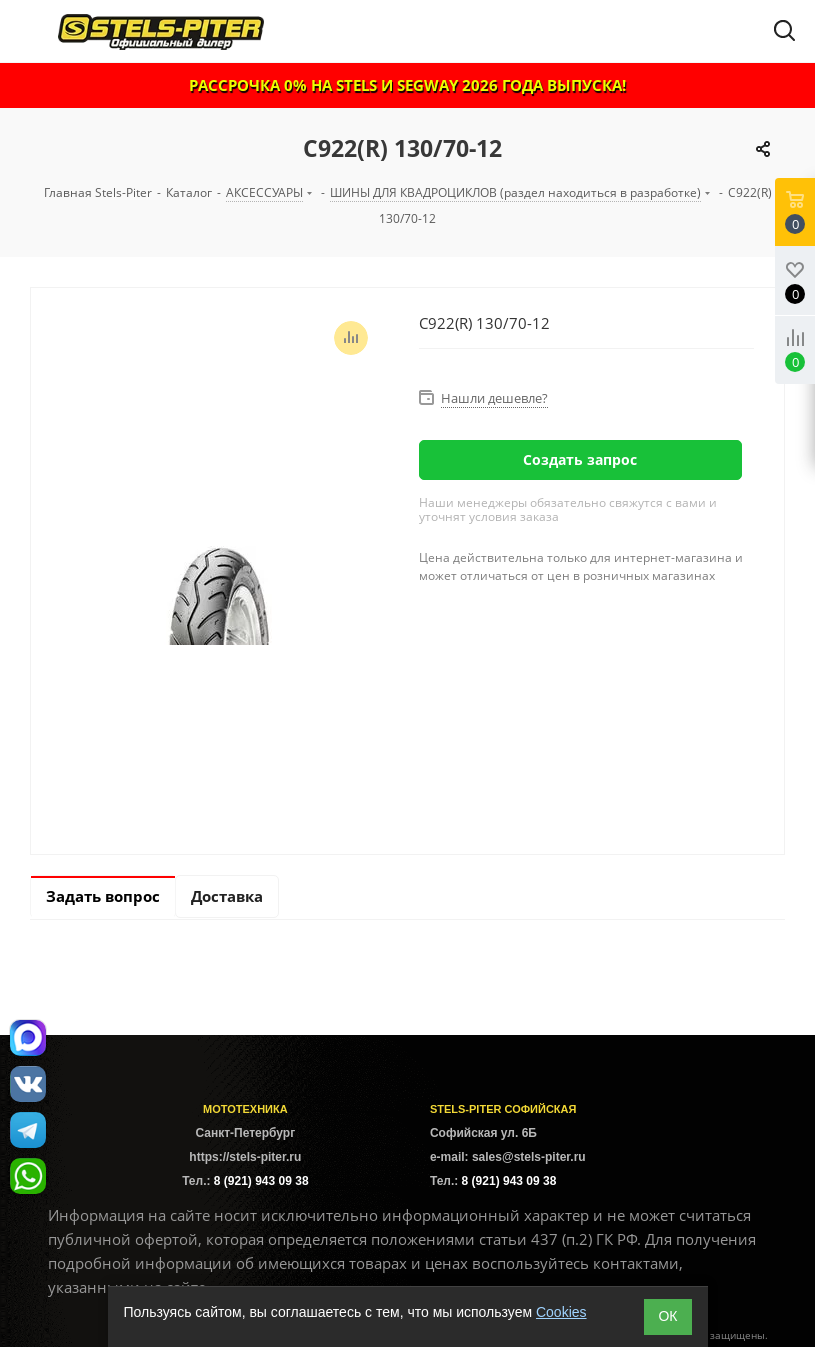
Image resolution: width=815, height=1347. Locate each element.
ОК (667, 1316)
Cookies (561, 1312)
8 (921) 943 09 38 (261, 1181)
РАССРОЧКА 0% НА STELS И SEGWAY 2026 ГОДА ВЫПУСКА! (407, 85)
